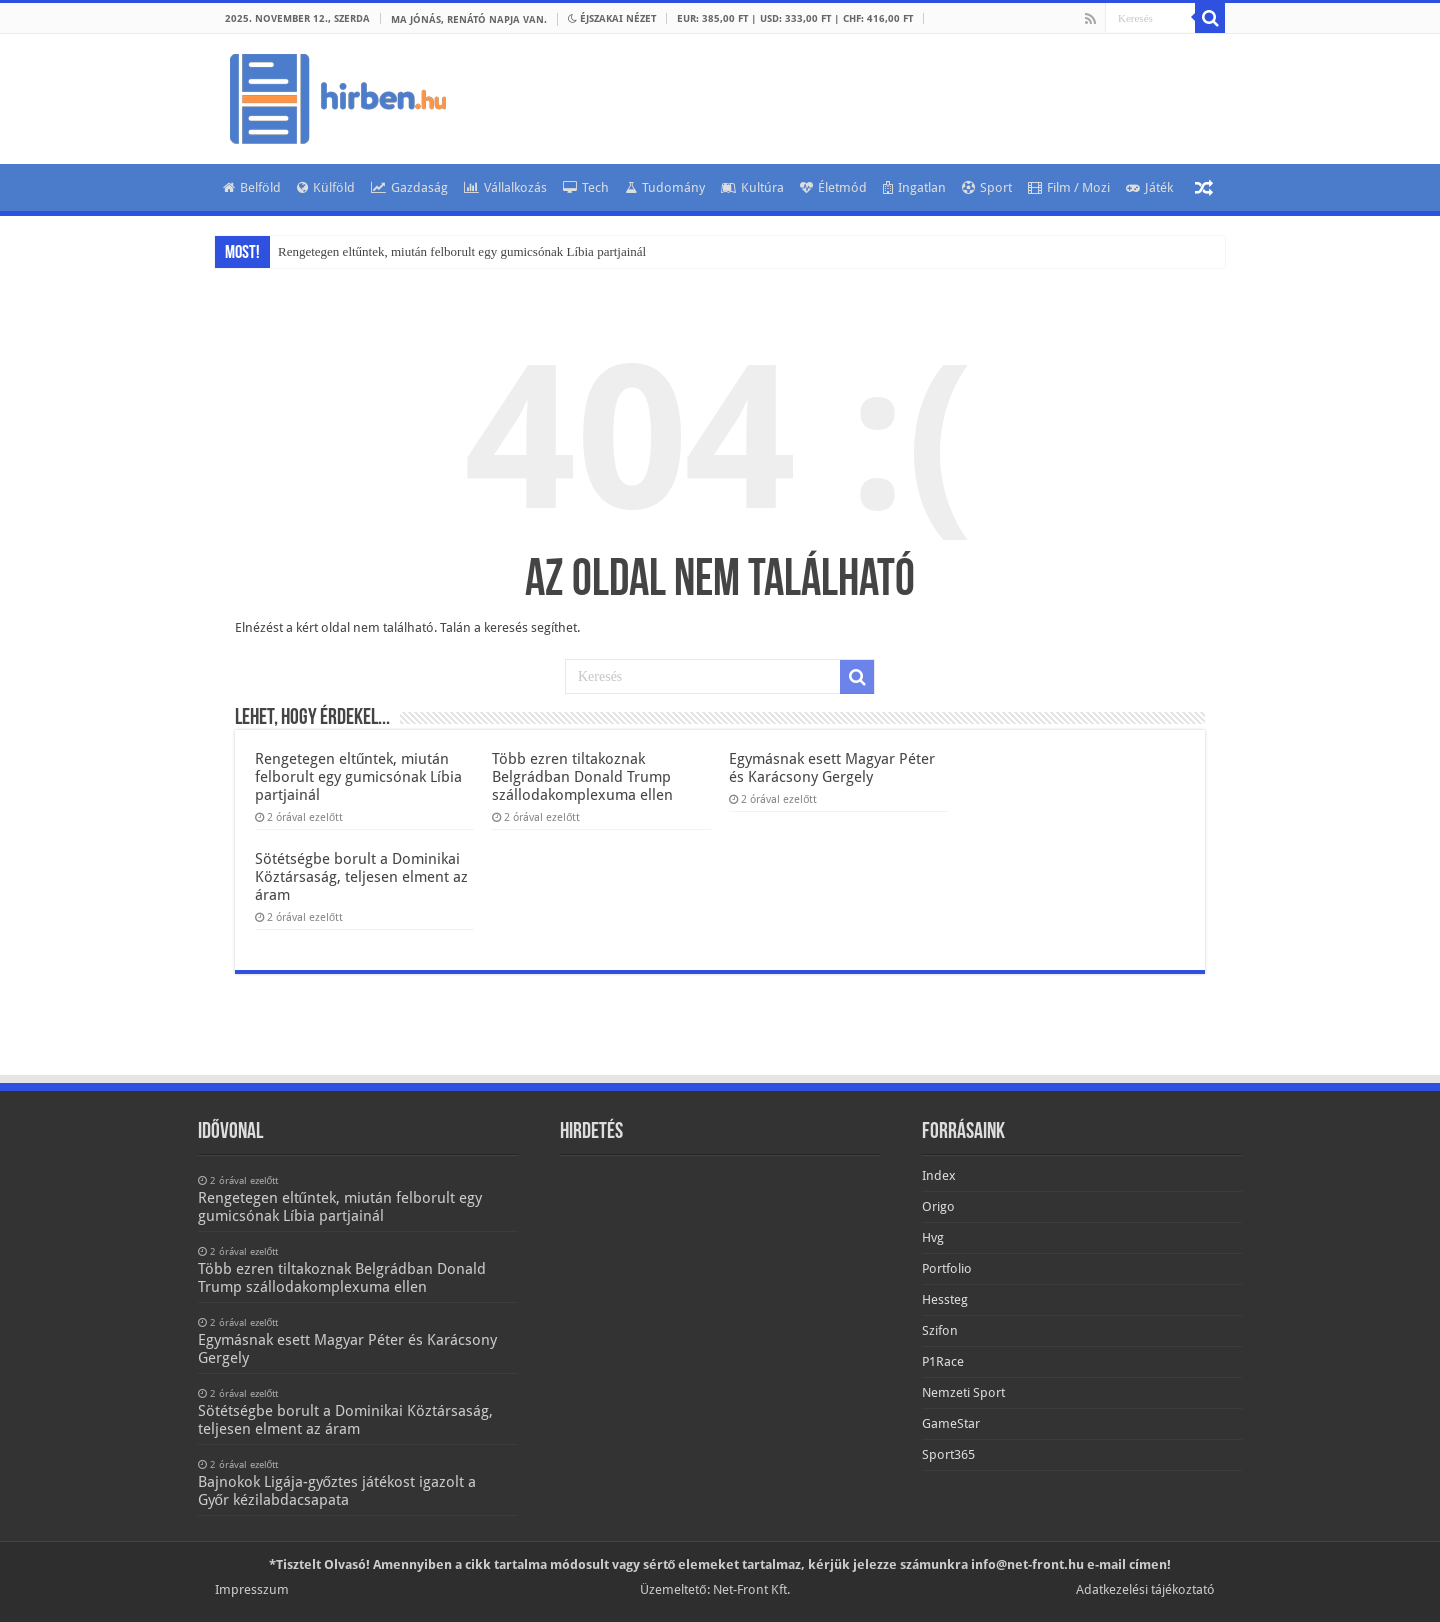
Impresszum (252, 1589)
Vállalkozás (505, 187)
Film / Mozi (1069, 187)
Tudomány (665, 187)
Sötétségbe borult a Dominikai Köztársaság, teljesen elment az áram (361, 877)
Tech (586, 187)
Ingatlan (914, 187)
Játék (1149, 187)
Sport (987, 187)
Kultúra (752, 187)
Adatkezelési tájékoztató (1145, 1589)
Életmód (833, 187)
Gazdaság (409, 187)
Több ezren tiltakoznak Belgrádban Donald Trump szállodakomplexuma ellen (582, 777)
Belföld (252, 187)
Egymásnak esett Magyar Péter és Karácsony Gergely (832, 768)
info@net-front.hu (1027, 1564)
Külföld (326, 187)
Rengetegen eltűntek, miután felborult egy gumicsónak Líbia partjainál (462, 251)
